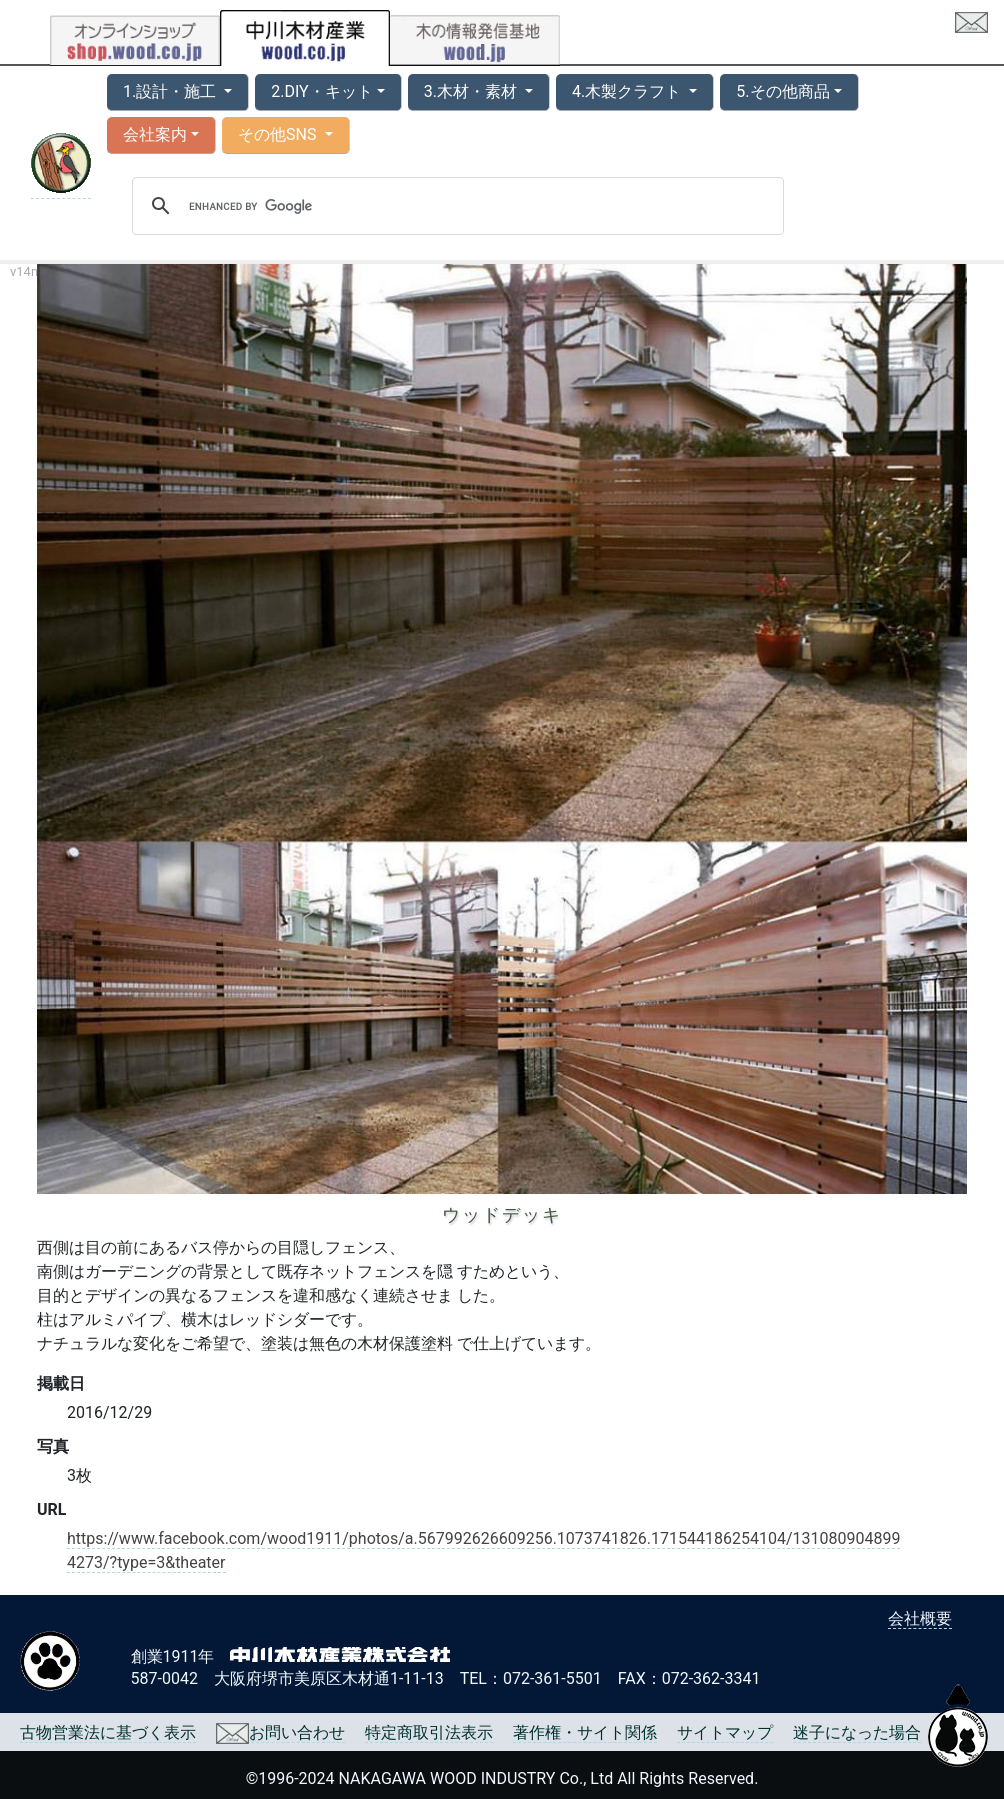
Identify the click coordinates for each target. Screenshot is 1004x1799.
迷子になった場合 (857, 1732)
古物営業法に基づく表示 (108, 1732)
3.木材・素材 (472, 91)
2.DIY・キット (321, 91)
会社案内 (155, 134)
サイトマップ (725, 1732)
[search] (455, 206)
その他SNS (279, 134)
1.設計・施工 (171, 91)
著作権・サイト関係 (585, 1732)
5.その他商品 (782, 91)
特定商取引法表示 (429, 1732)
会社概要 (920, 1618)
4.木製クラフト (628, 91)
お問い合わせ (280, 1733)
